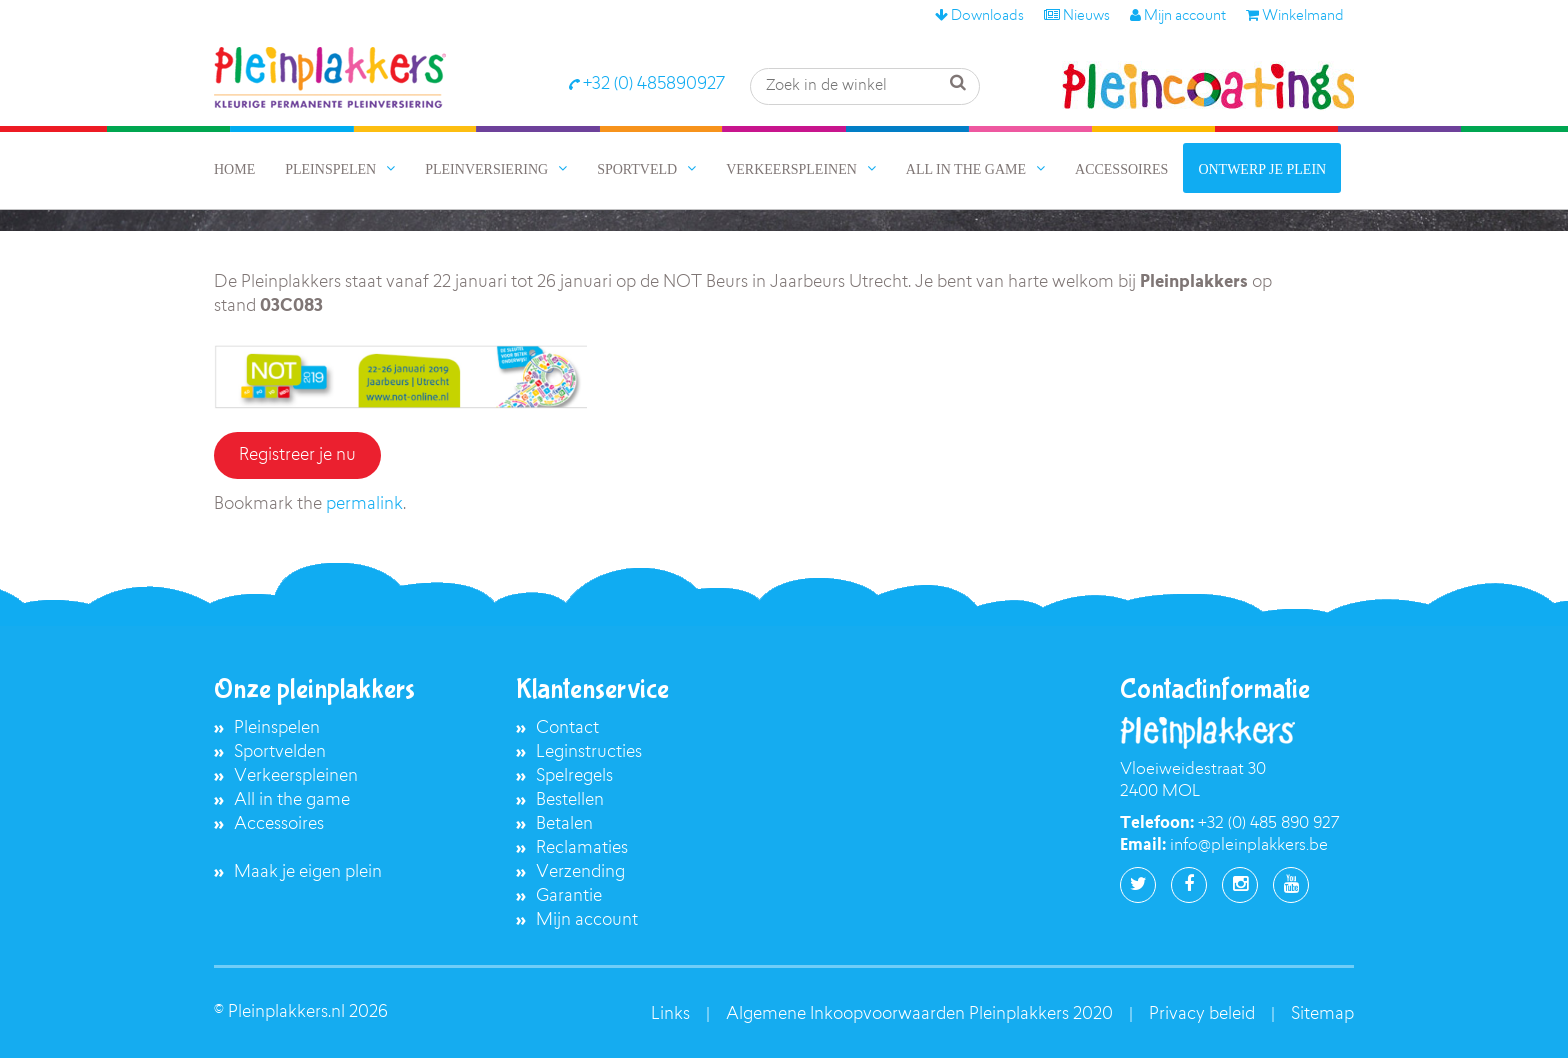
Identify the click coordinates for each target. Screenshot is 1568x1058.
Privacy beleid (1202, 1014)
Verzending (580, 872)
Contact (567, 728)
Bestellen (570, 800)
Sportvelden (280, 752)
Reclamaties (582, 848)
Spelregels (574, 776)
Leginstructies (589, 752)
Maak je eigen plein (308, 872)
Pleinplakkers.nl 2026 (308, 1012)
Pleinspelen (277, 728)
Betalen (564, 824)
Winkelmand (1295, 17)
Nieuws (1077, 17)
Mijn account (1178, 17)
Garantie (569, 896)
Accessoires (279, 824)
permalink (364, 504)
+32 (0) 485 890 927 (1268, 824)
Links (670, 1014)
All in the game (292, 800)
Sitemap (1322, 1014)
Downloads (979, 17)
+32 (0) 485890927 (646, 84)
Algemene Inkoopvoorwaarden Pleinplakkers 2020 (919, 1014)
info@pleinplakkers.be (1249, 846)
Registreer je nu (297, 455)
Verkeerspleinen (296, 776)
